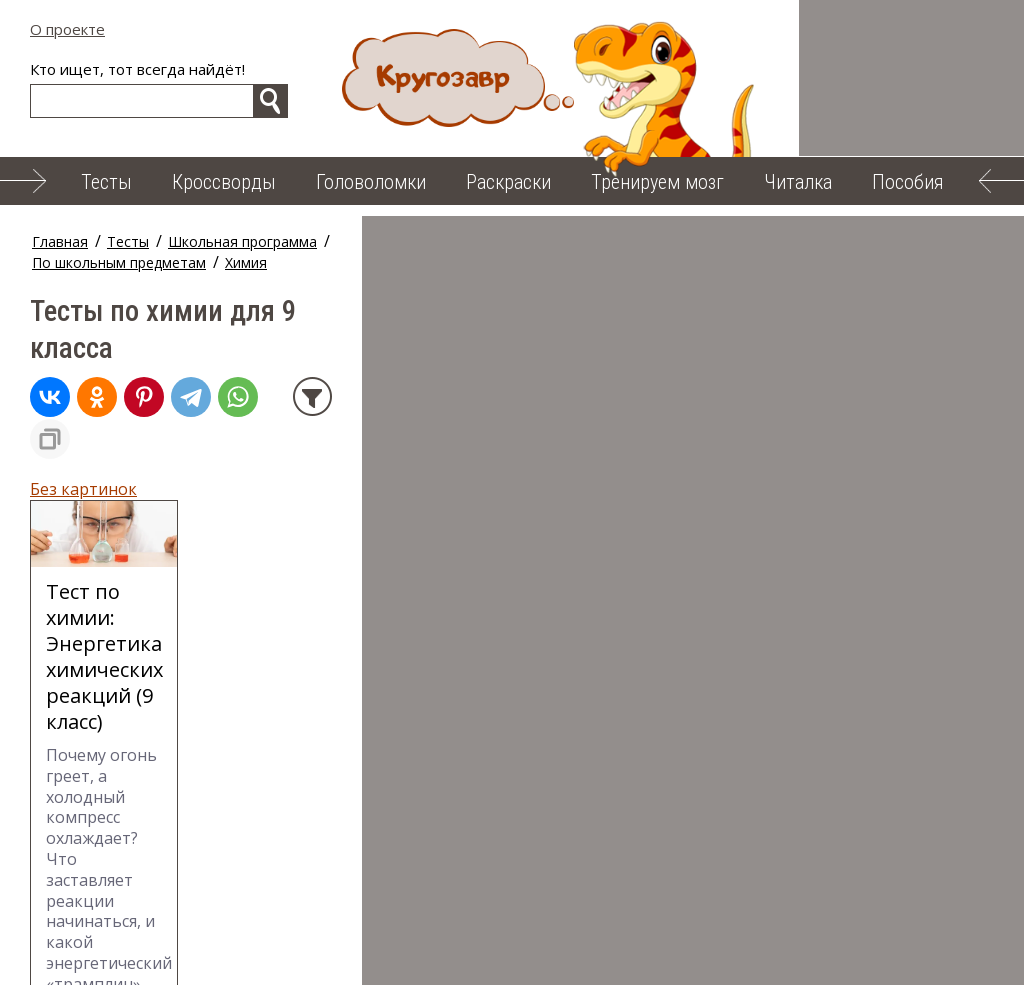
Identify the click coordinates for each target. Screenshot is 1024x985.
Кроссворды (224, 182)
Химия (550, 241)
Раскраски (508, 182)
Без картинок (83, 393)
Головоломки (371, 182)
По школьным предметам (423, 241)
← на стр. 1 (72, 842)
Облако (398, 954)
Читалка (798, 182)
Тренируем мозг (657, 182)
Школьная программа (242, 241)
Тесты (106, 182)
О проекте (67, 29)
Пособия (908, 182)
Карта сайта (507, 954)
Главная (60, 241)
